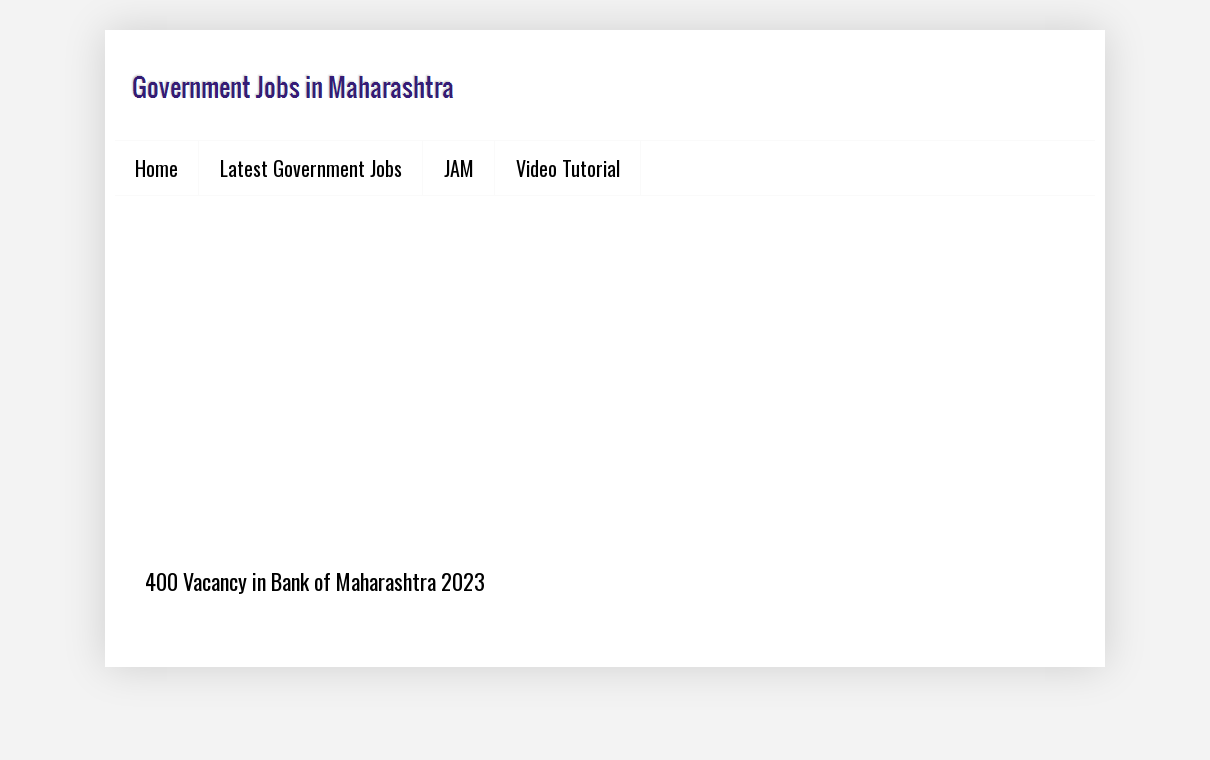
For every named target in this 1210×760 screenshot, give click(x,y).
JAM (459, 168)
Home (156, 168)
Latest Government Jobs (311, 168)
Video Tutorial (568, 168)
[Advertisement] (605, 366)
